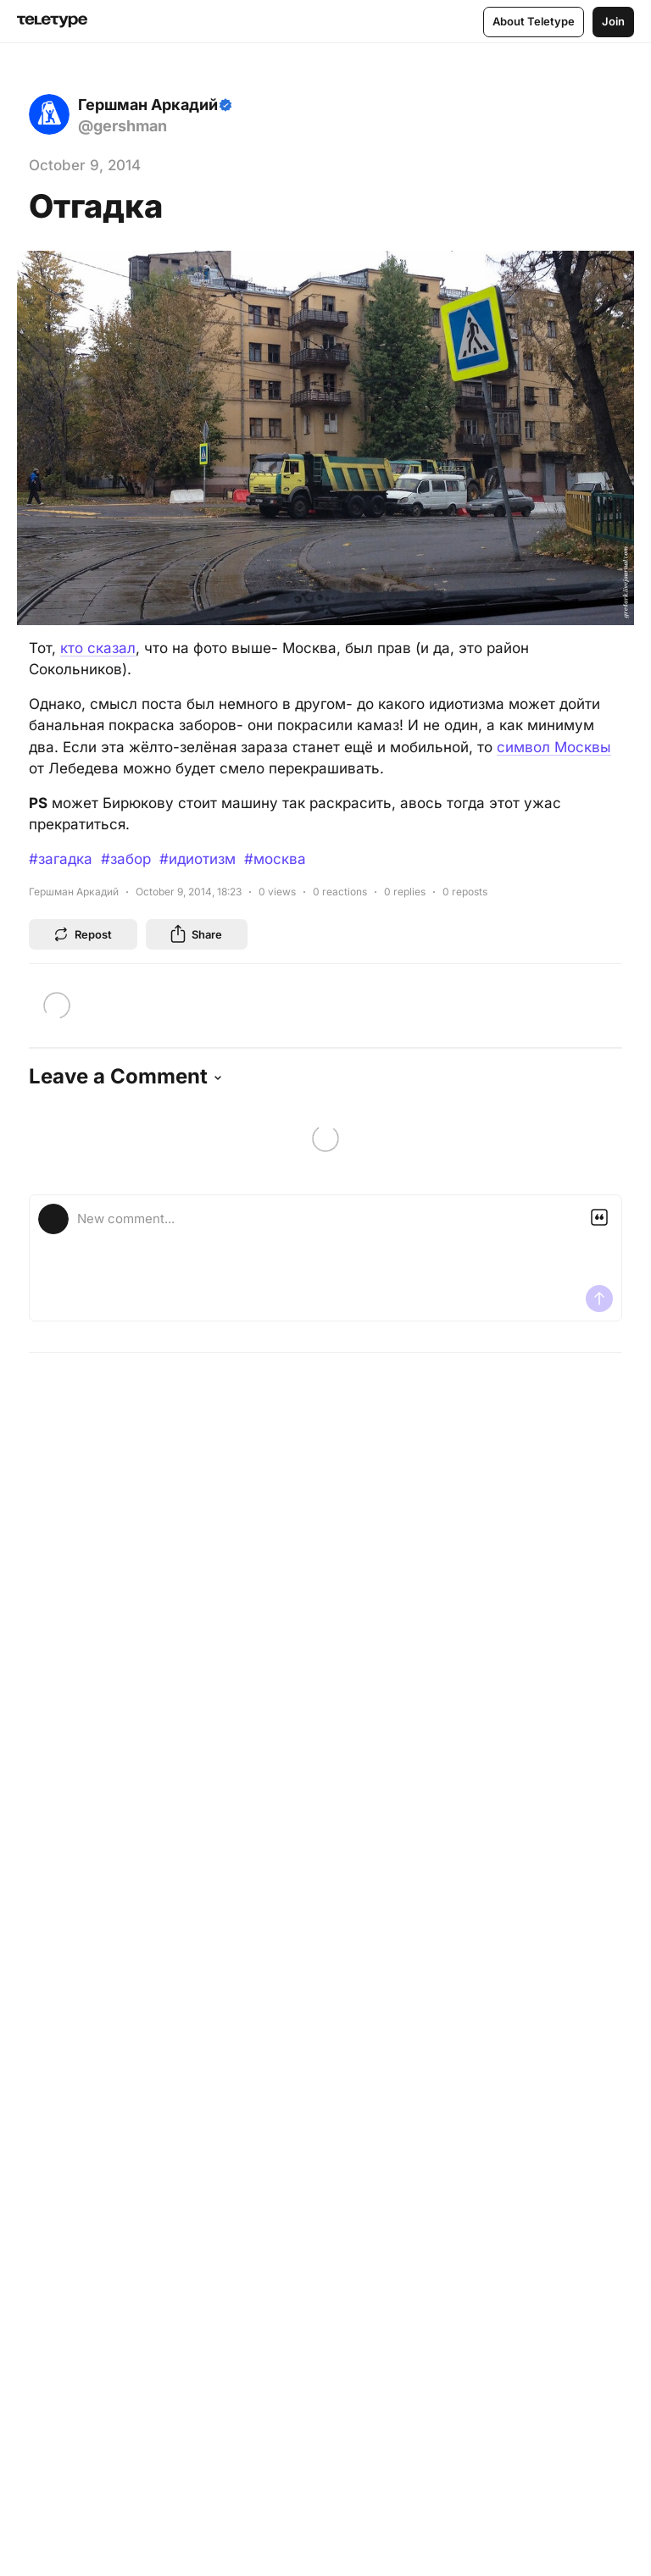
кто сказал (98, 648)
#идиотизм (197, 858)
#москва (275, 858)
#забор (126, 858)
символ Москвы (554, 747)
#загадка (60, 858)
